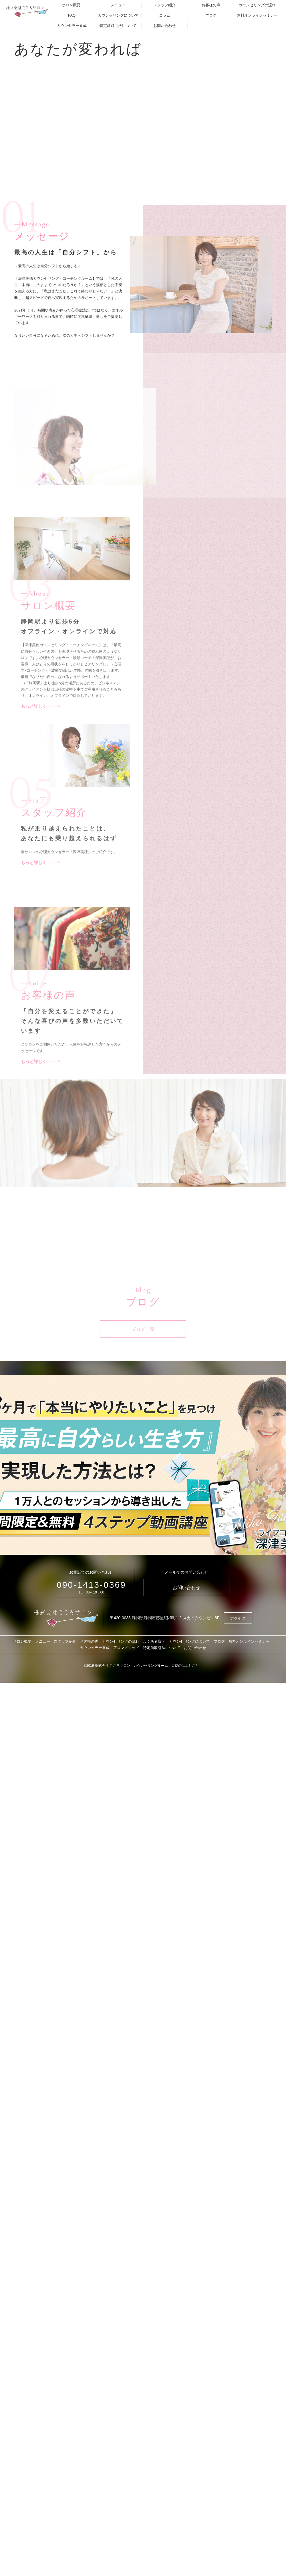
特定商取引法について (118, 25)
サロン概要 (71, 5)
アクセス (238, 1618)
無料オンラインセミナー (257, 15)
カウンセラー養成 (72, 25)
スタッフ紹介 (164, 5)
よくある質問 (154, 1641)
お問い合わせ (164, 25)
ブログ (211, 15)
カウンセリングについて (118, 15)
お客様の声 (211, 5)
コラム (164, 15)
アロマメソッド (126, 1648)
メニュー (118, 5)
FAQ (72, 15)
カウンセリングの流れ (257, 5)
